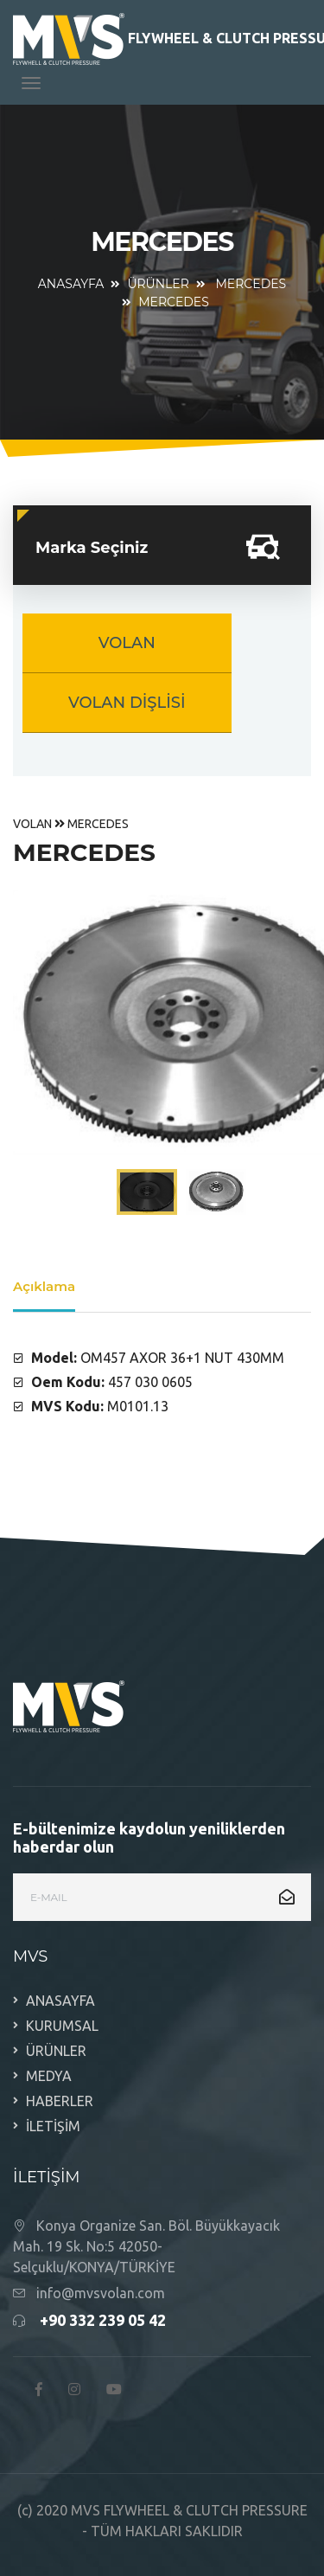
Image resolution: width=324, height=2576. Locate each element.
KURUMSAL (62, 2025)
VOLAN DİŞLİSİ (127, 702)
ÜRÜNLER (157, 284)
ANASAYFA (71, 284)
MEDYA (49, 2076)
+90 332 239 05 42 (103, 2320)
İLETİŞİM (53, 2126)
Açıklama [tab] (44, 1286)
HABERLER (59, 2101)
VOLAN (127, 642)
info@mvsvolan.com (100, 2293)
